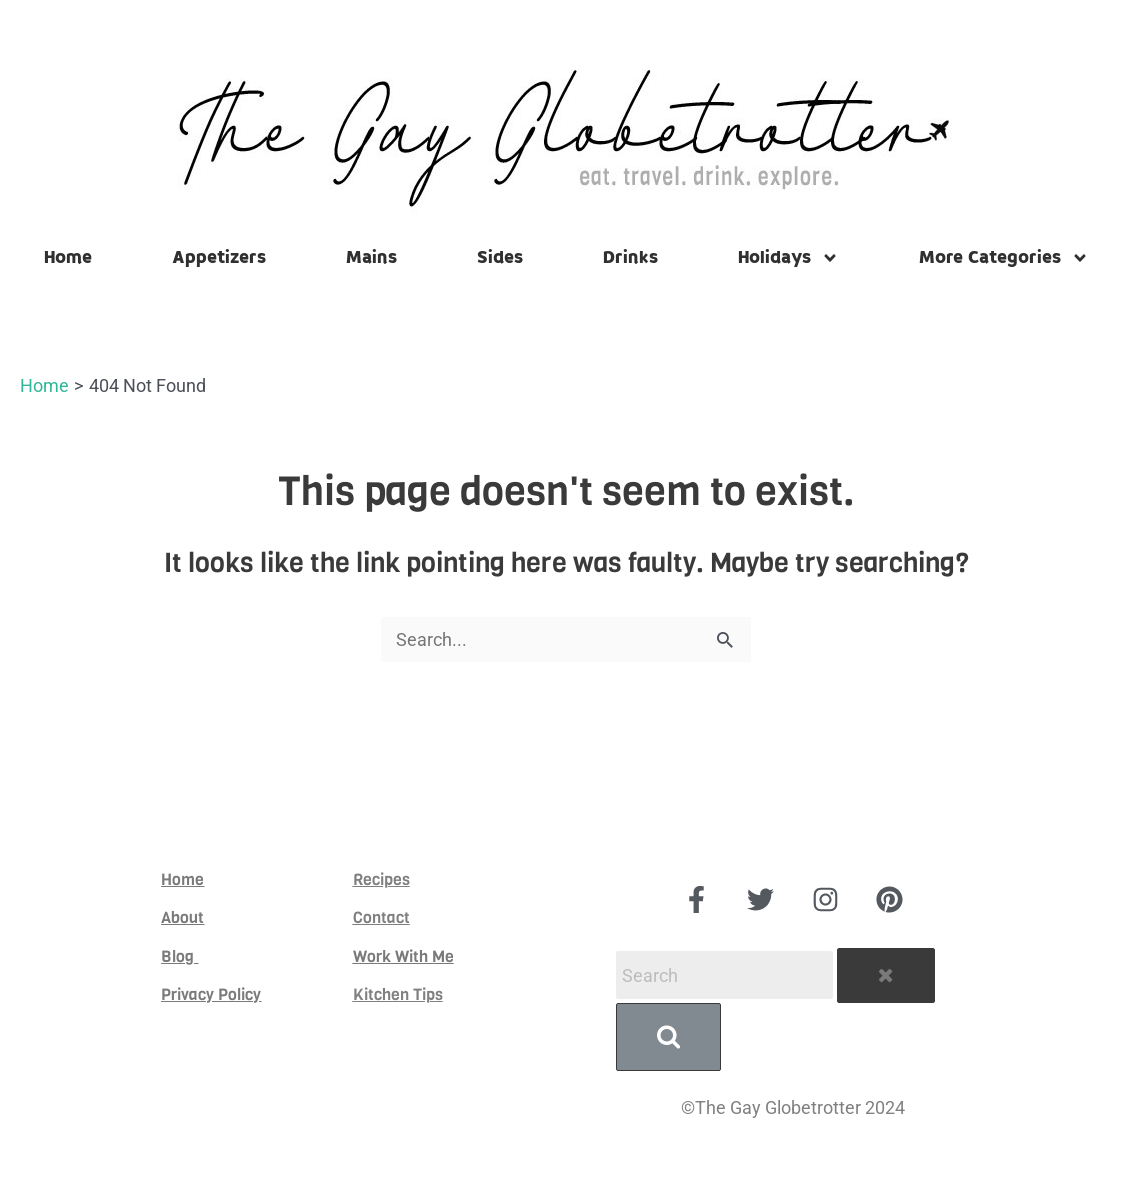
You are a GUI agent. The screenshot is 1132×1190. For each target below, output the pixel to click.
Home (68, 257)
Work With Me (403, 952)
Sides (500, 257)
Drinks (630, 257)
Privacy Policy (211, 991)
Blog (179, 952)
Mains (371, 257)
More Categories (1004, 258)
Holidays (788, 258)
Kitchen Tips (398, 991)
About (182, 914)
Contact (381, 914)
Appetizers (219, 257)
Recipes (381, 876)
